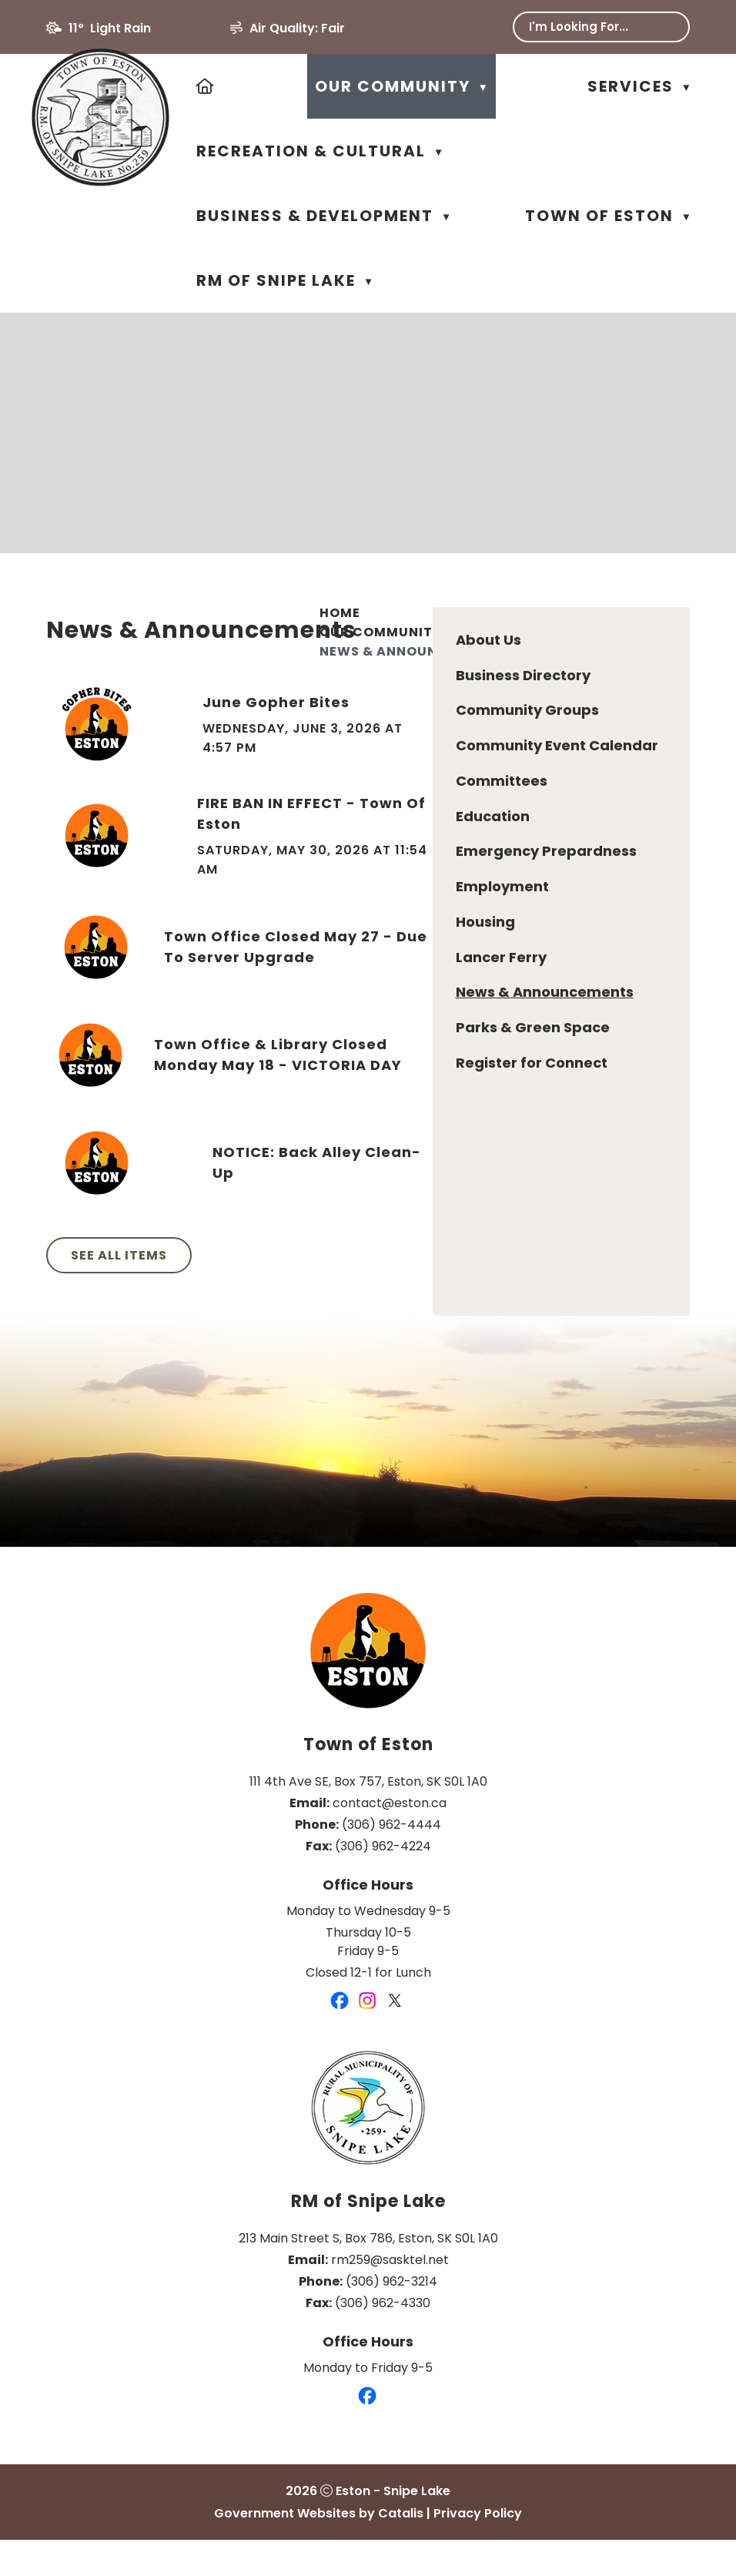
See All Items (391, 1294)
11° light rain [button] (110, 28)
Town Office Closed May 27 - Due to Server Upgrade (547, 985)
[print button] (650, 658)
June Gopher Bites (543, 740)
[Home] (206, 86)
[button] (666, 27)
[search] (591, 26)
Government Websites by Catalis (318, 2549)
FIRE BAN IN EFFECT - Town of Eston (567, 852)
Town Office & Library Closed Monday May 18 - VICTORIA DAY (547, 1093)
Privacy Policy (477, 2549)
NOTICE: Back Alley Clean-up (583, 1201)
